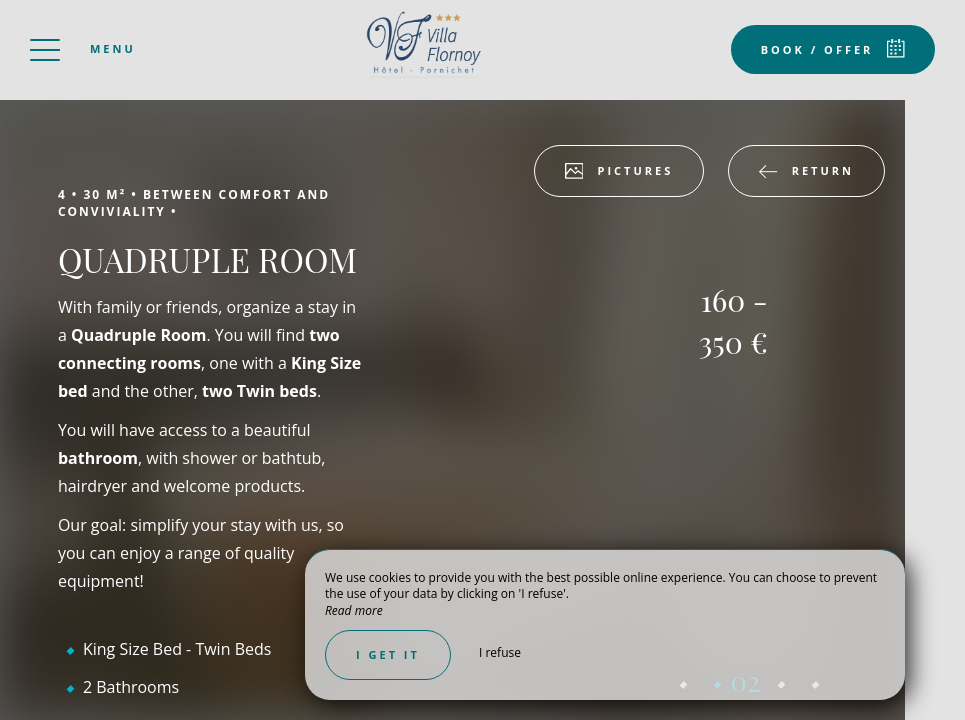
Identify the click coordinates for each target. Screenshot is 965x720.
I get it (388, 654)
